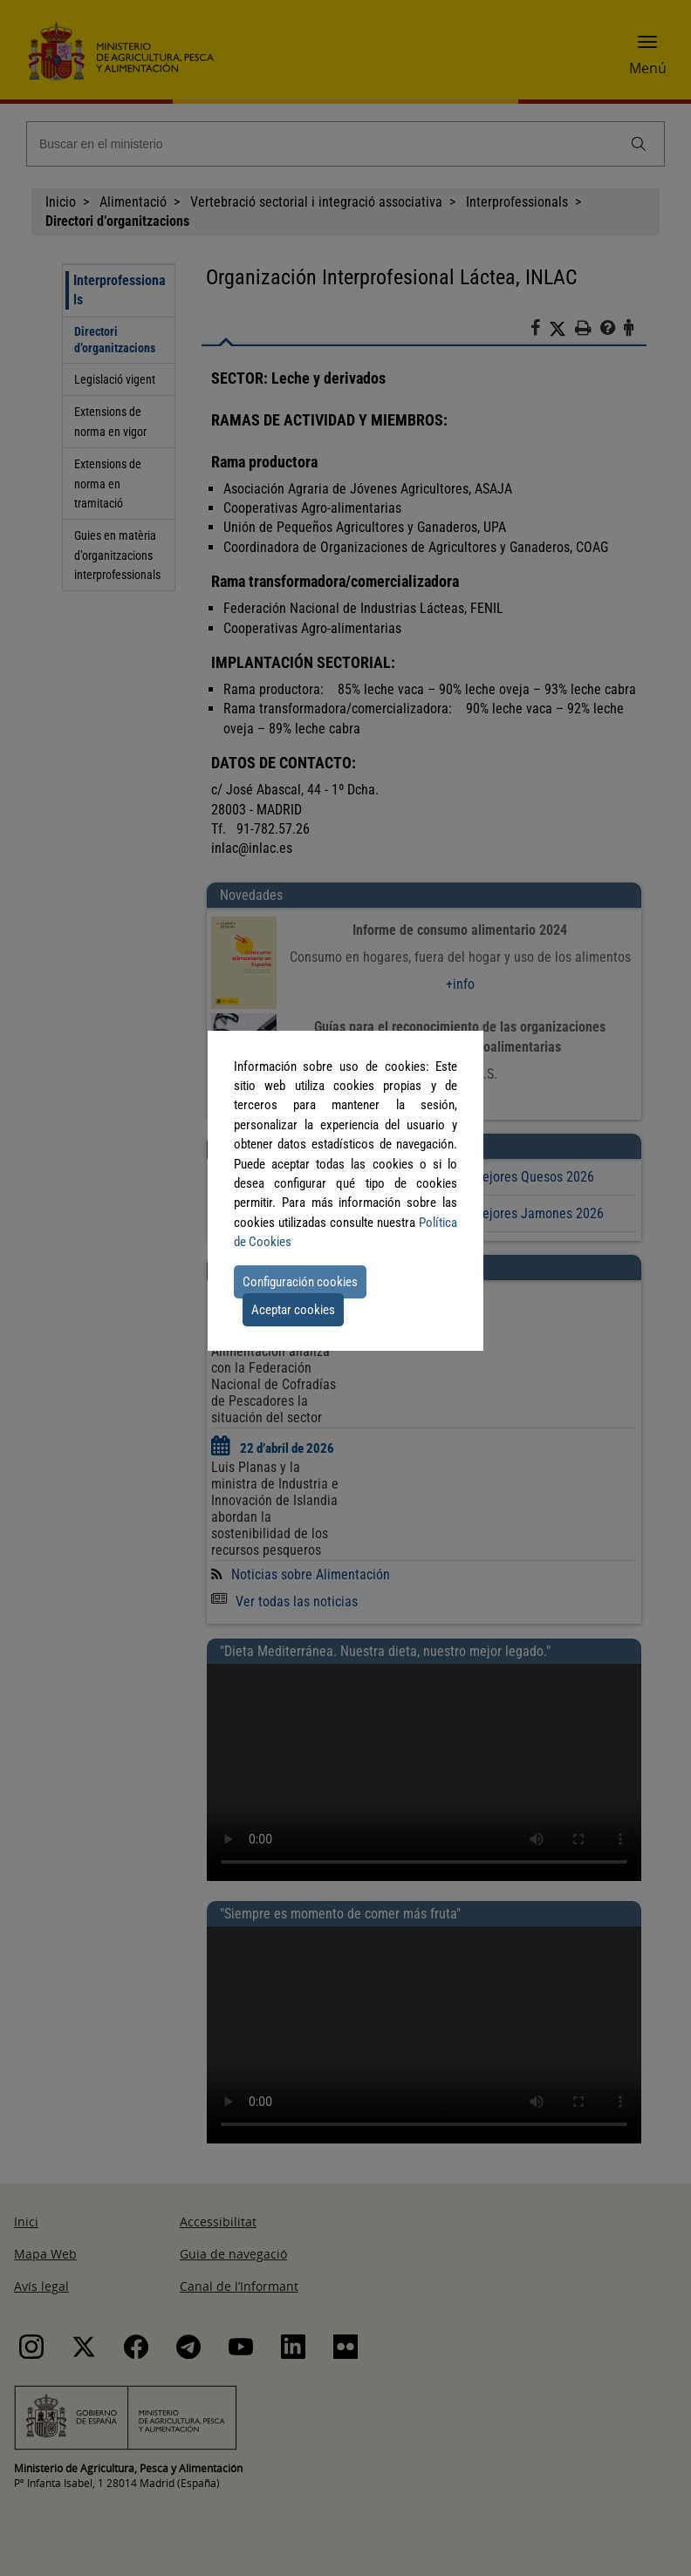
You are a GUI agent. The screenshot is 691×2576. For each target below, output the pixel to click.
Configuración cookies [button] (300, 1282)
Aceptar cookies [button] (293, 1310)
